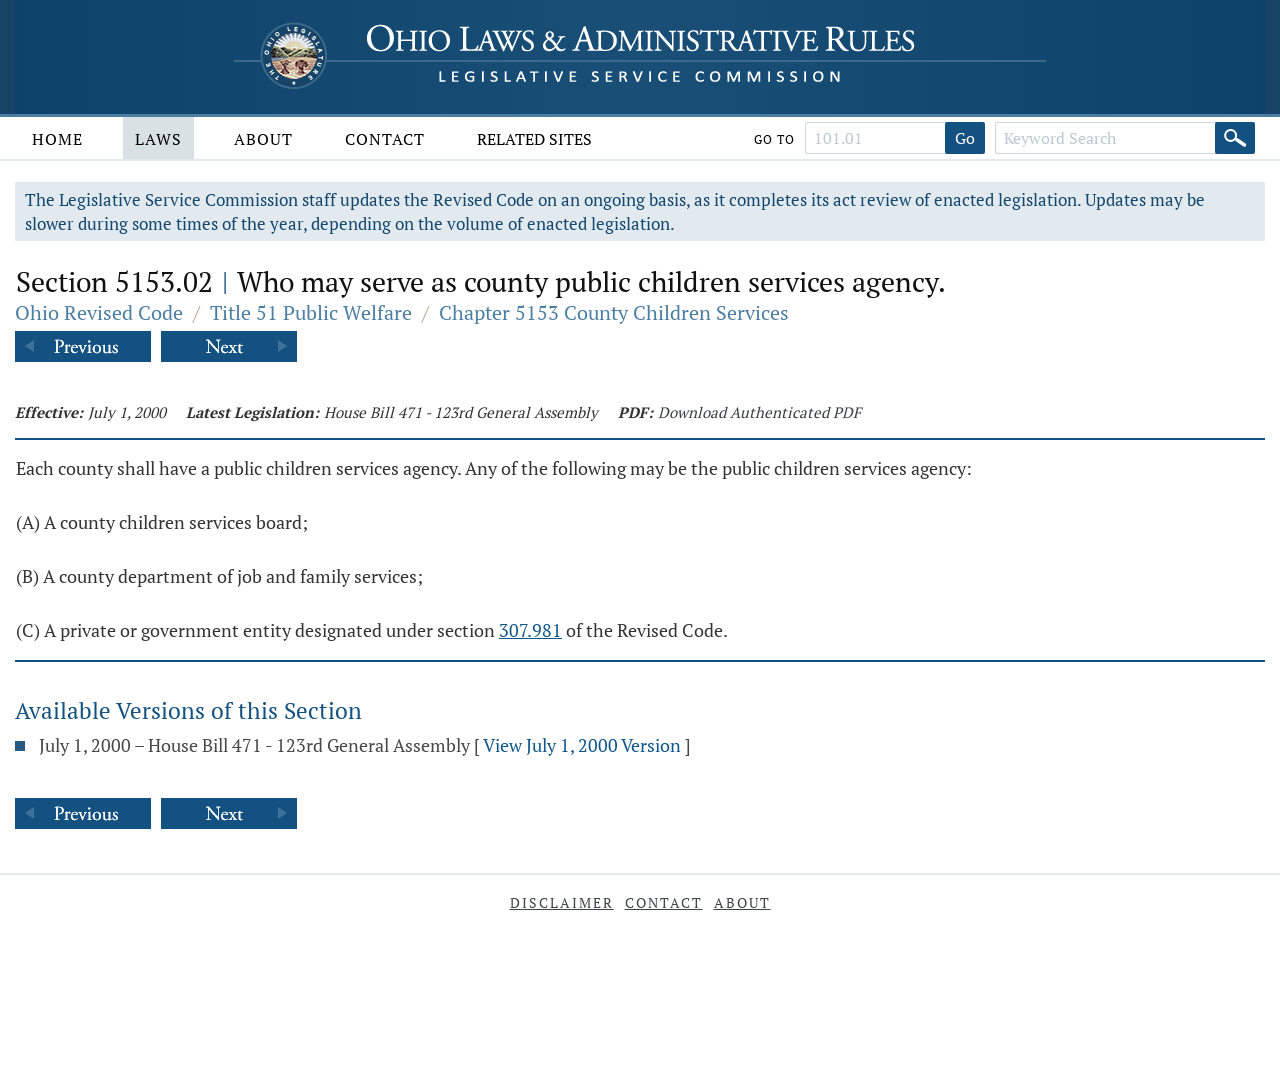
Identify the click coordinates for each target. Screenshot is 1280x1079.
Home (57, 139)
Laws (158, 139)
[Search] (1235, 138)
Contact (385, 139)
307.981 (530, 630)
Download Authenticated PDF (759, 412)
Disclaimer (562, 902)
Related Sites (534, 139)
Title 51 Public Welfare (311, 312)
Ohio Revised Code (99, 312)
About (263, 139)
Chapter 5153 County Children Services (614, 312)
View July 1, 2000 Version (582, 745)
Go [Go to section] (965, 138)
